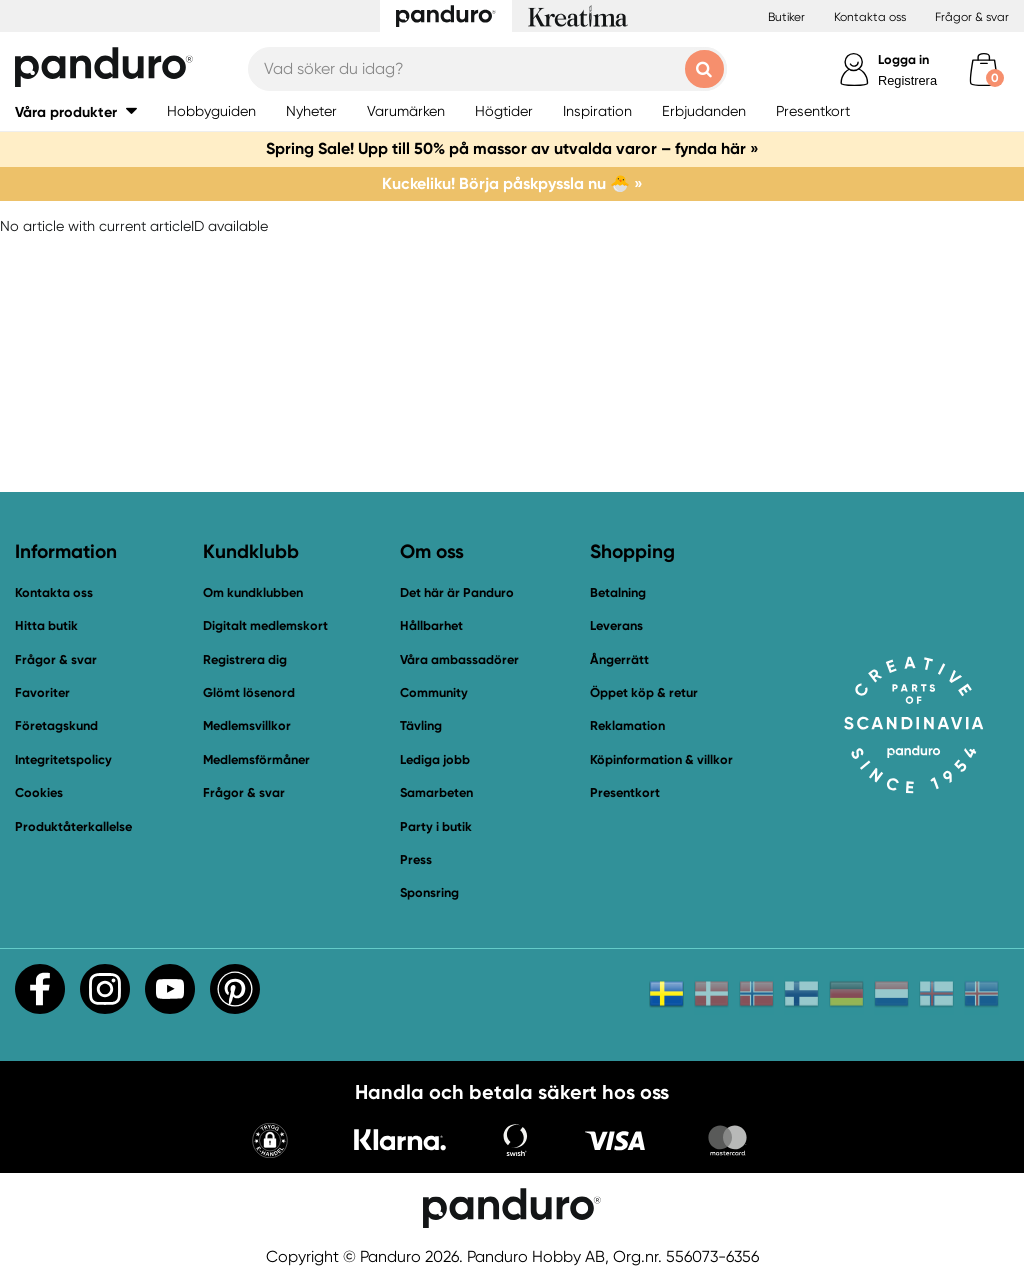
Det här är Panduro (457, 592)
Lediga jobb (435, 759)
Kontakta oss (870, 17)
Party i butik (436, 826)
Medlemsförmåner (256, 759)
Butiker (786, 17)
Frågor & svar (972, 17)
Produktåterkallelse (73, 826)
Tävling (421, 725)
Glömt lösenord (249, 692)
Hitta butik (46, 625)
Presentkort (625, 792)
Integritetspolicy (63, 759)
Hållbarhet (431, 625)
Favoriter (42, 692)
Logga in (903, 59)
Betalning (618, 592)
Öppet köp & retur (644, 692)
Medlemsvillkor (247, 725)
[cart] (983, 69)
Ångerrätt (619, 659)
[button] (270, 1142)
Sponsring (429, 892)
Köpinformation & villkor (661, 759)
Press (416, 859)
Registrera (907, 80)
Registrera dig (245, 659)
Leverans (616, 625)
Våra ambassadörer (459, 659)
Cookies (39, 793)
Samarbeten (436, 792)
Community (434, 692)
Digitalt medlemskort (265, 625)
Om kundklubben (253, 592)
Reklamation (627, 725)
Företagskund (56, 725)
